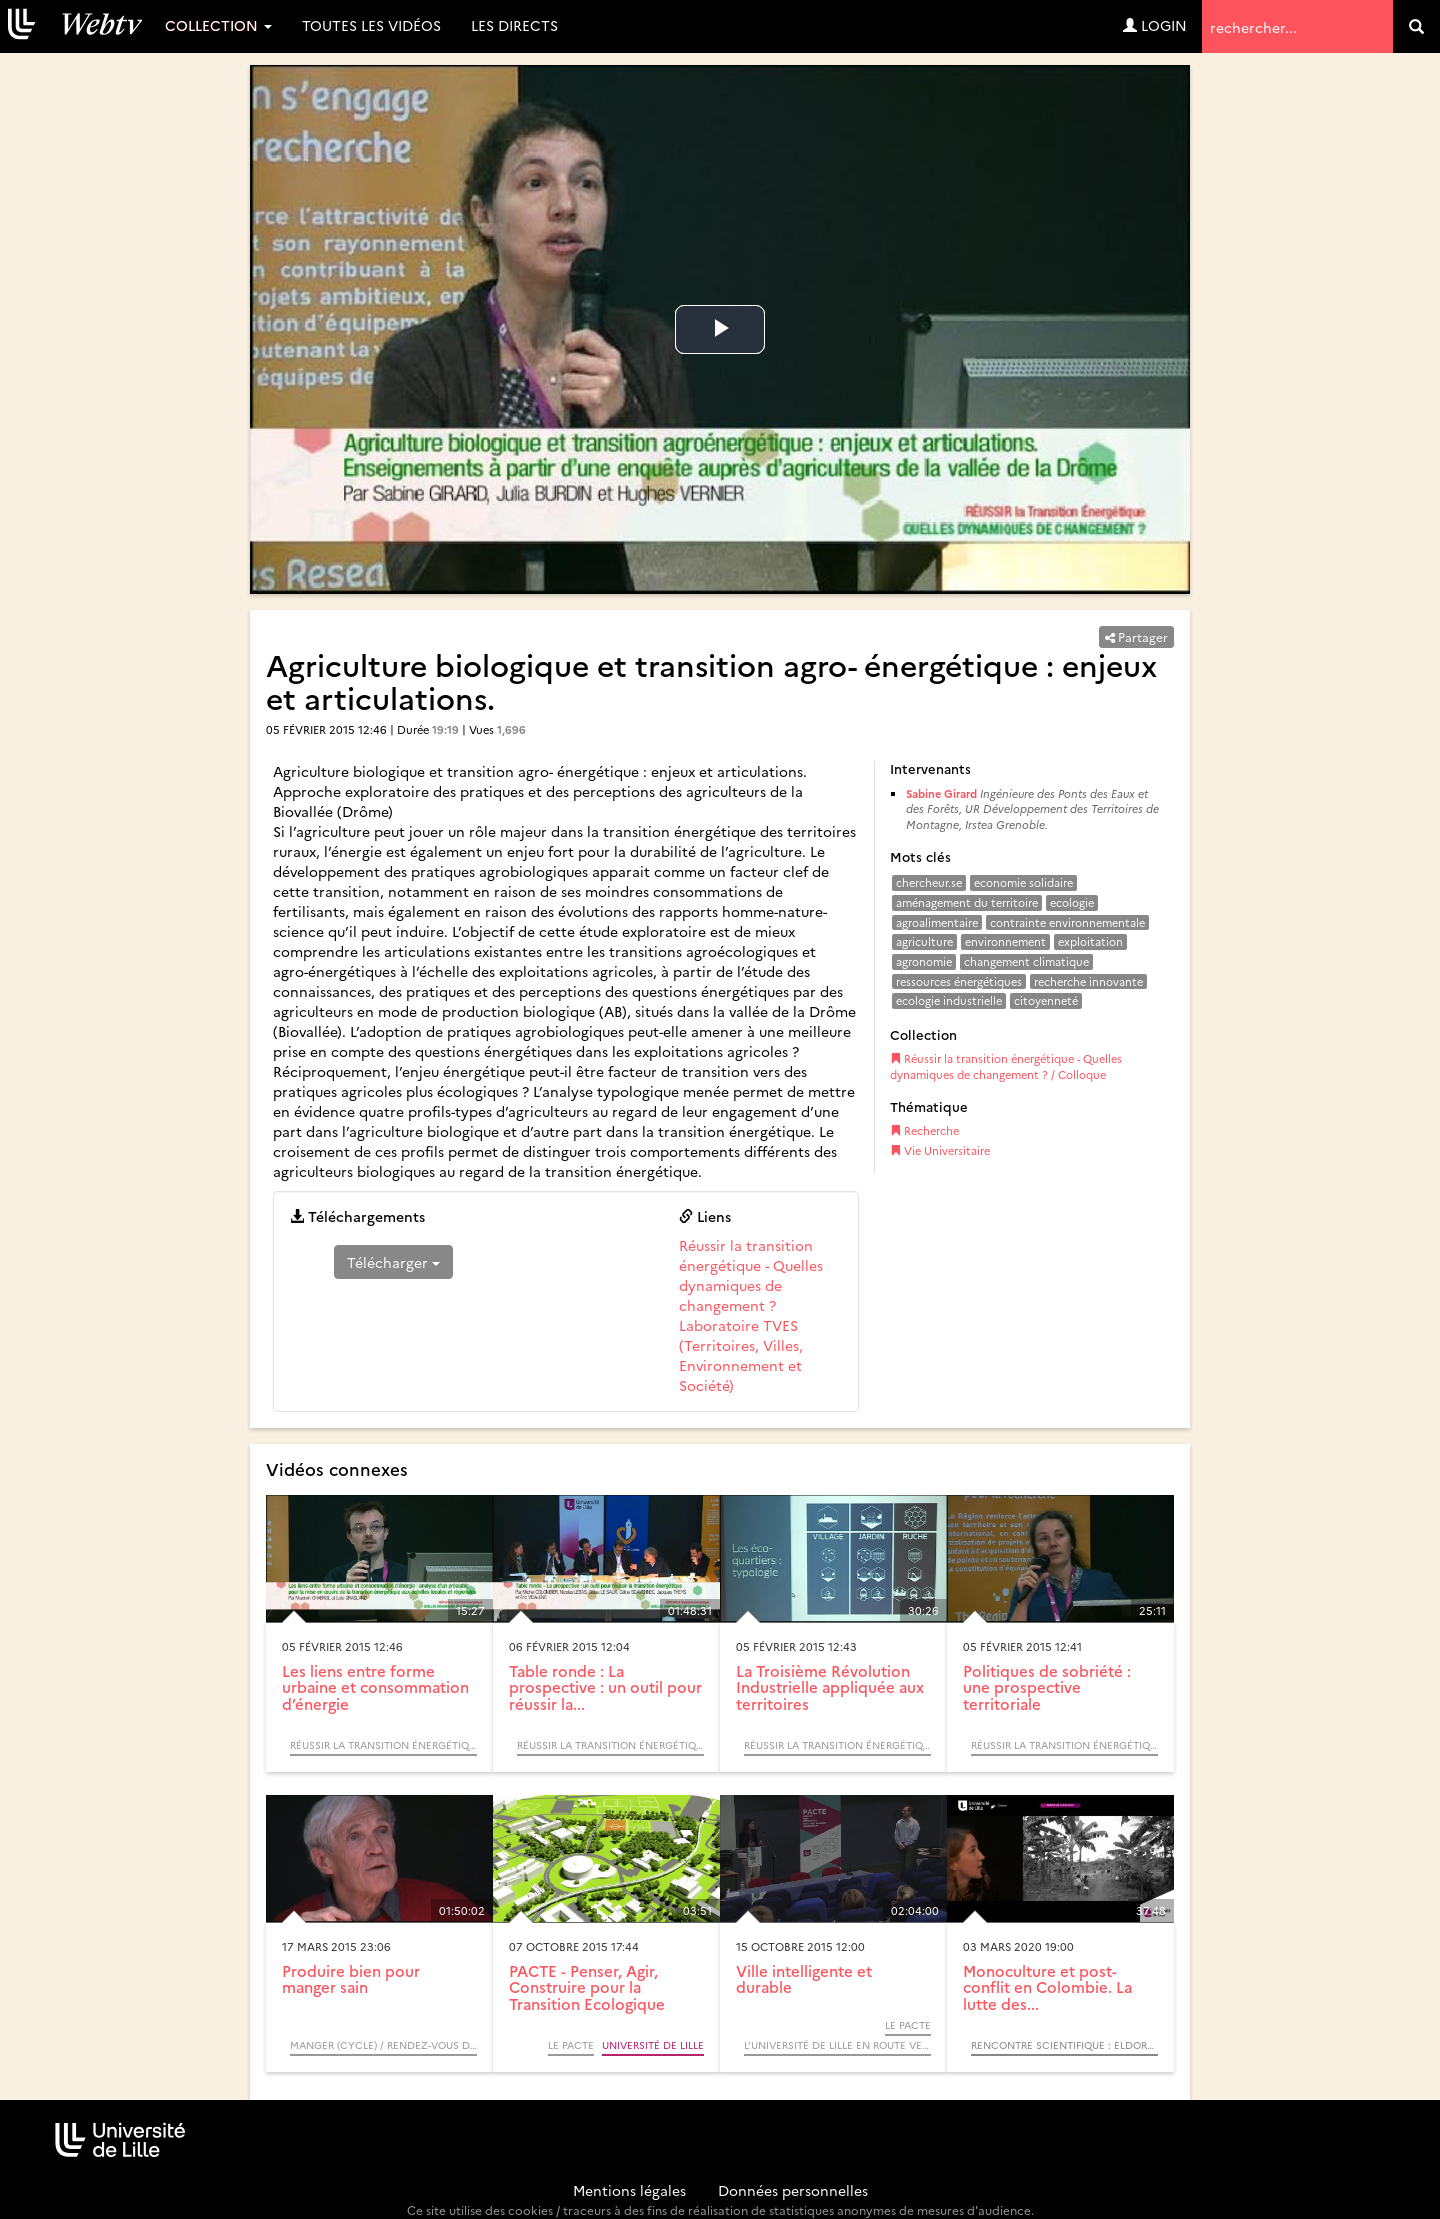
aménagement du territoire (967, 902)
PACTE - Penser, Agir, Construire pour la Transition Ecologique (587, 1987)
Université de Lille (653, 2045)
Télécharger (393, 1262)
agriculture (924, 941)
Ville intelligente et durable (804, 1979)
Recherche (924, 1130)
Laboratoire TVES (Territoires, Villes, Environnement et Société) (741, 1355)
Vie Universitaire (940, 1150)
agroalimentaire (937, 922)
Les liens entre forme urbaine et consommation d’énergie (375, 1687)
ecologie (1072, 902)
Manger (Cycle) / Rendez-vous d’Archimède (383, 2045)
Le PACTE (571, 2045)
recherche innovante (1088, 981)
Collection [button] (218, 25)
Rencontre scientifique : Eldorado (1064, 2045)
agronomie (924, 961)
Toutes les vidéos (371, 25)
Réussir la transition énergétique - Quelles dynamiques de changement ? (751, 1275)
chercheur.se (929, 882)
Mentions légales (629, 2190)
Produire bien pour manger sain (351, 1979)
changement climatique (1026, 961)
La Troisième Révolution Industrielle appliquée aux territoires (830, 1687)
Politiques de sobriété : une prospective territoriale (1047, 1687)
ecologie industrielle (949, 1000)
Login (1155, 25)
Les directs (514, 25)
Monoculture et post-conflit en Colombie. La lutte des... (1047, 1987)
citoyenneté (1046, 1000)
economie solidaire (1023, 882)
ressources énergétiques (959, 981)
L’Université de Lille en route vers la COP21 (837, 2045)
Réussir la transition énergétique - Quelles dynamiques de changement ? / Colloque (1006, 1066)
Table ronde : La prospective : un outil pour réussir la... (605, 1687)
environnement (1005, 941)
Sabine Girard (941, 793)
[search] (1416, 26)
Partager (1136, 636)
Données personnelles (793, 2190)
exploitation (1090, 941)
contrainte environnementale (1067, 922)
